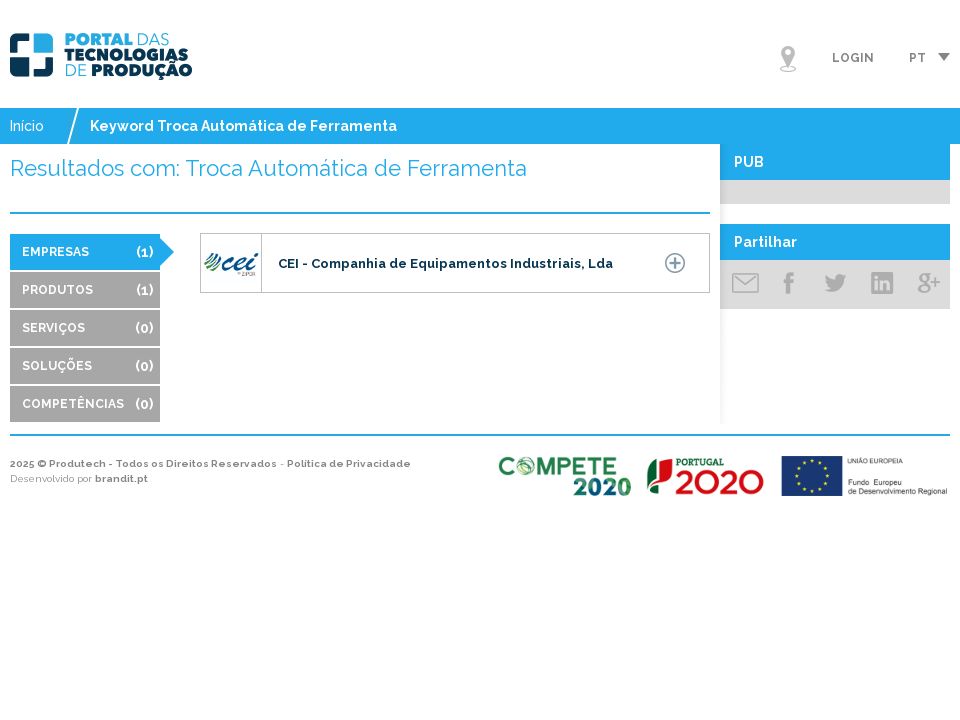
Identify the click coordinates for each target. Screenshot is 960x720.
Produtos (87, 290)
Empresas (87, 252)
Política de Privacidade (349, 463)
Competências (87, 404)
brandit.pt (121, 478)
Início (27, 126)
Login (853, 58)
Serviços (87, 328)
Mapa (788, 59)
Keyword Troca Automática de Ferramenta (243, 126)
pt (917, 58)
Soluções (87, 366)
